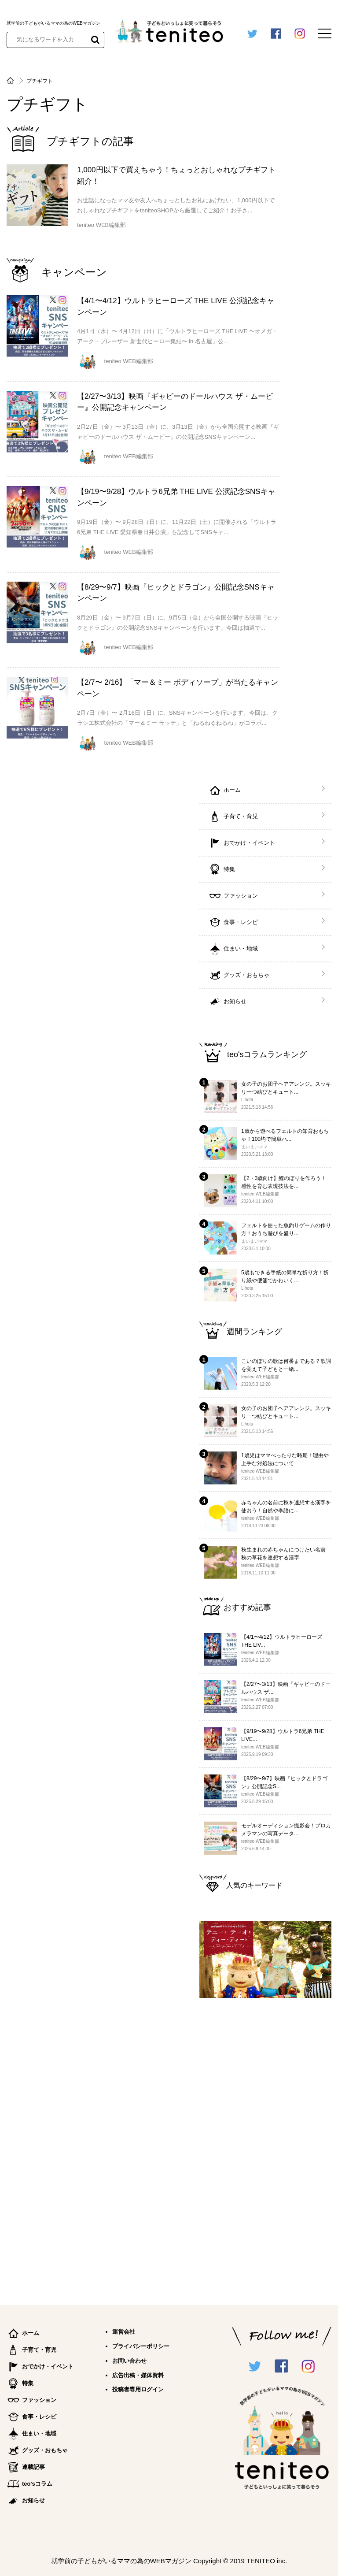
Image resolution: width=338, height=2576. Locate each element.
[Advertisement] (265, 2148)
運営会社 (123, 2331)
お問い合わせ (129, 2360)
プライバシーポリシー (140, 2346)
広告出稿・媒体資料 (138, 2375)
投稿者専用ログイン (138, 2389)
